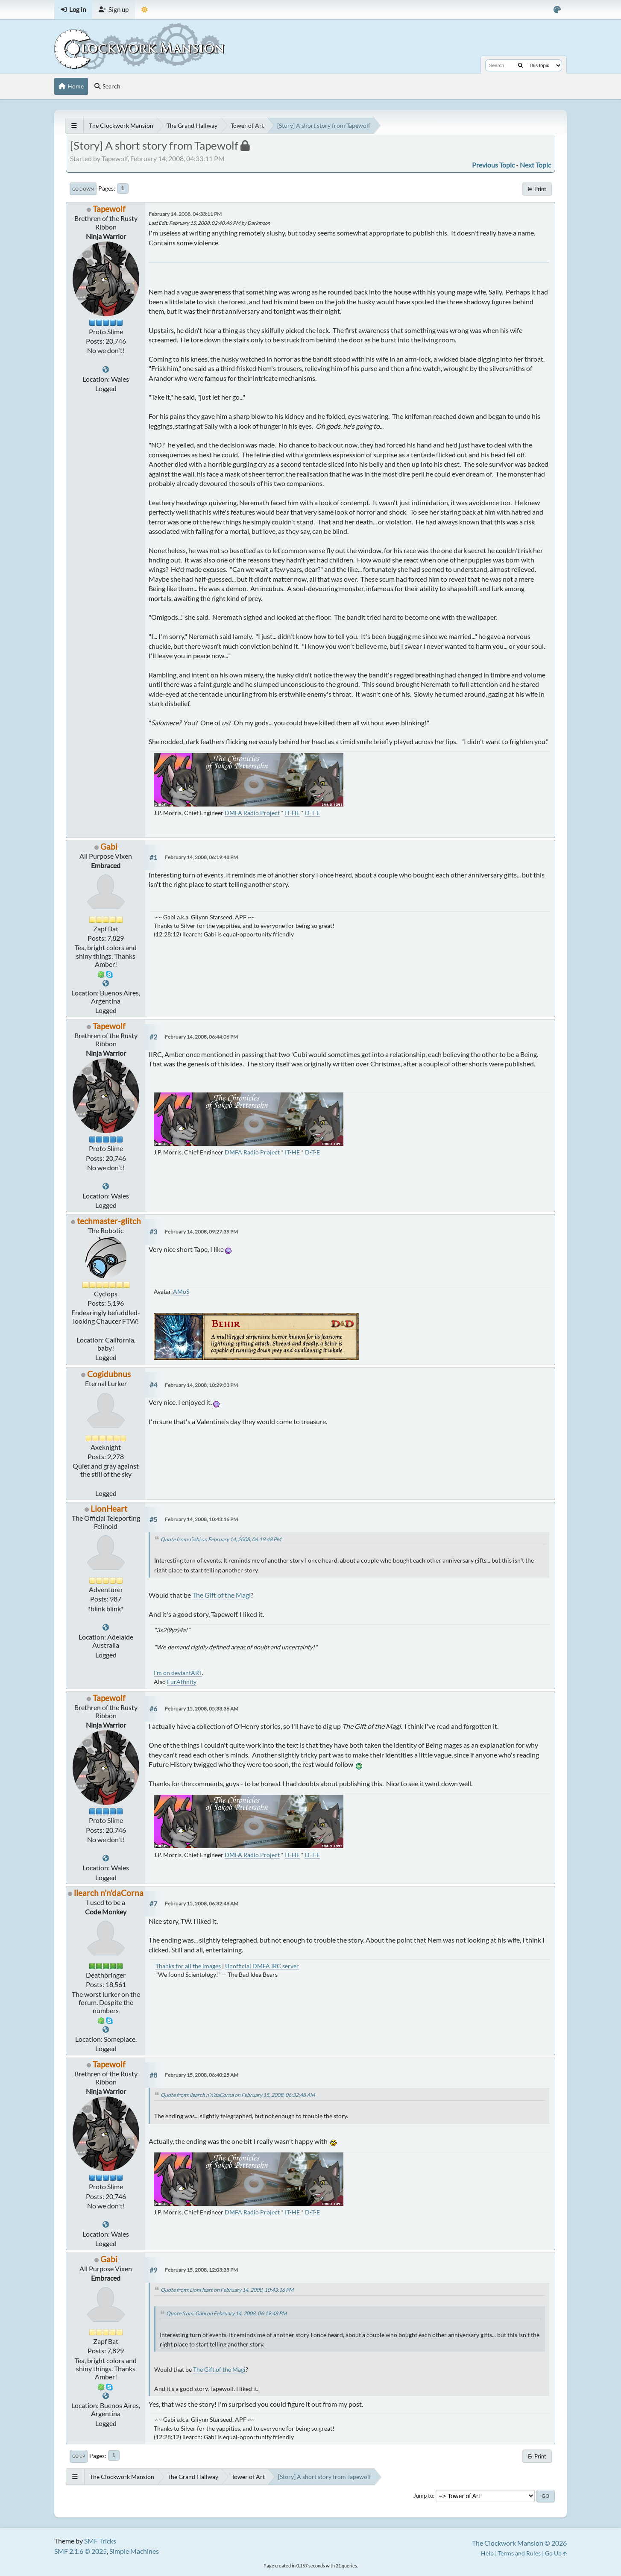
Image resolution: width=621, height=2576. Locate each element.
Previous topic (493, 165)
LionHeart (109, 1508)
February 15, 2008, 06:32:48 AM (201, 1903)
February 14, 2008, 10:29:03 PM (201, 1385)
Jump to (423, 2495)
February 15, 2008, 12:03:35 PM (201, 2270)
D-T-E (312, 812)
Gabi (108, 846)
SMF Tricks (100, 2541)
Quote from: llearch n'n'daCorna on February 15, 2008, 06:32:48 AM (238, 2095)
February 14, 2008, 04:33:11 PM (185, 214)
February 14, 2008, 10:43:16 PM (201, 1519)
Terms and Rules (519, 2553)
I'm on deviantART (178, 1672)
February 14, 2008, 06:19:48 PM (201, 857)
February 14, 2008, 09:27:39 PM (201, 1231)
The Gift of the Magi (221, 1595)
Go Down (83, 188)
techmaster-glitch (109, 1221)
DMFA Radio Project (252, 812)
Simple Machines (134, 2551)
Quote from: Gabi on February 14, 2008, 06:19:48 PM (221, 1539)
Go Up (78, 2455)
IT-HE (292, 812)
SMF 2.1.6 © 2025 (80, 2551)
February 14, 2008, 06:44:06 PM (201, 1036)
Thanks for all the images (188, 1966)
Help (487, 2553)
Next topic (535, 165)
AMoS (181, 1291)
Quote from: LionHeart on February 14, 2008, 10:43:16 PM (227, 2290)
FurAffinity (181, 1681)
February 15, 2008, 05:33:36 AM (201, 1708)
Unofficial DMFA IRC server (262, 1966)
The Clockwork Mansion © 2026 (519, 2543)
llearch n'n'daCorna (109, 1893)
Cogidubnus (109, 1374)
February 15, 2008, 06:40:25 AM (201, 2075)
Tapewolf (109, 209)
